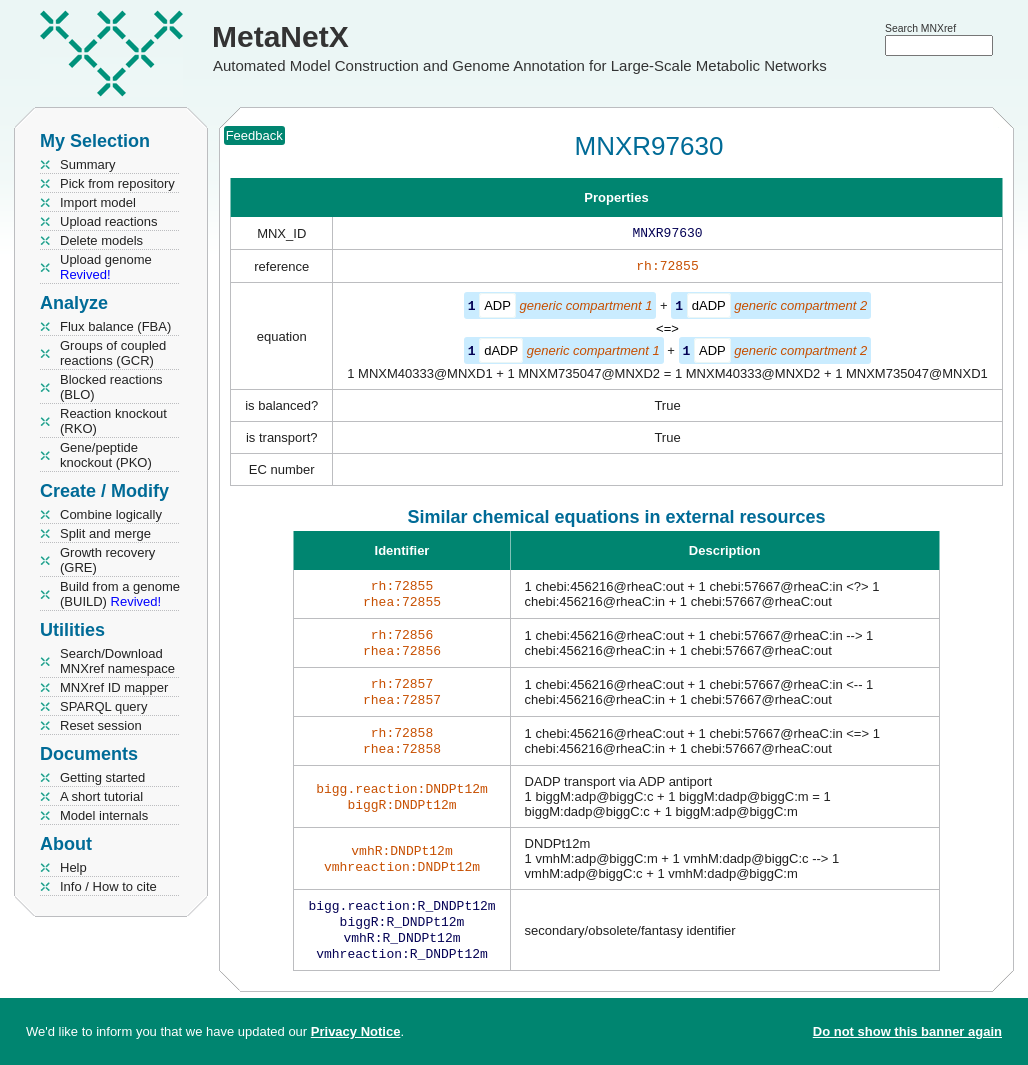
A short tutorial (101, 796)
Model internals (104, 815)
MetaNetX (280, 36)
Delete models (101, 240)
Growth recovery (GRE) (107, 560)
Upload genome (106, 267)
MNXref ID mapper (114, 687)
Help (73, 867)
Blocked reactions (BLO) (111, 387)
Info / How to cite (108, 886)
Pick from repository (117, 183)
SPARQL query (103, 706)
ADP (497, 309)
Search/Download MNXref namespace (117, 661)
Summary (88, 164)
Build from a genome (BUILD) (120, 594)
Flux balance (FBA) (115, 326)
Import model (98, 202)
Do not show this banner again (907, 1031)
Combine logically (111, 514)
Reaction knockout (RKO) (113, 421)
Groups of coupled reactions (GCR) (113, 353)
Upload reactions (109, 221)
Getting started (102, 777)
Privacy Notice (356, 1031)
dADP (709, 309)
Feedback (254, 135)
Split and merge (105, 533)
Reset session (101, 725)
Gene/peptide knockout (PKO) (106, 455)
